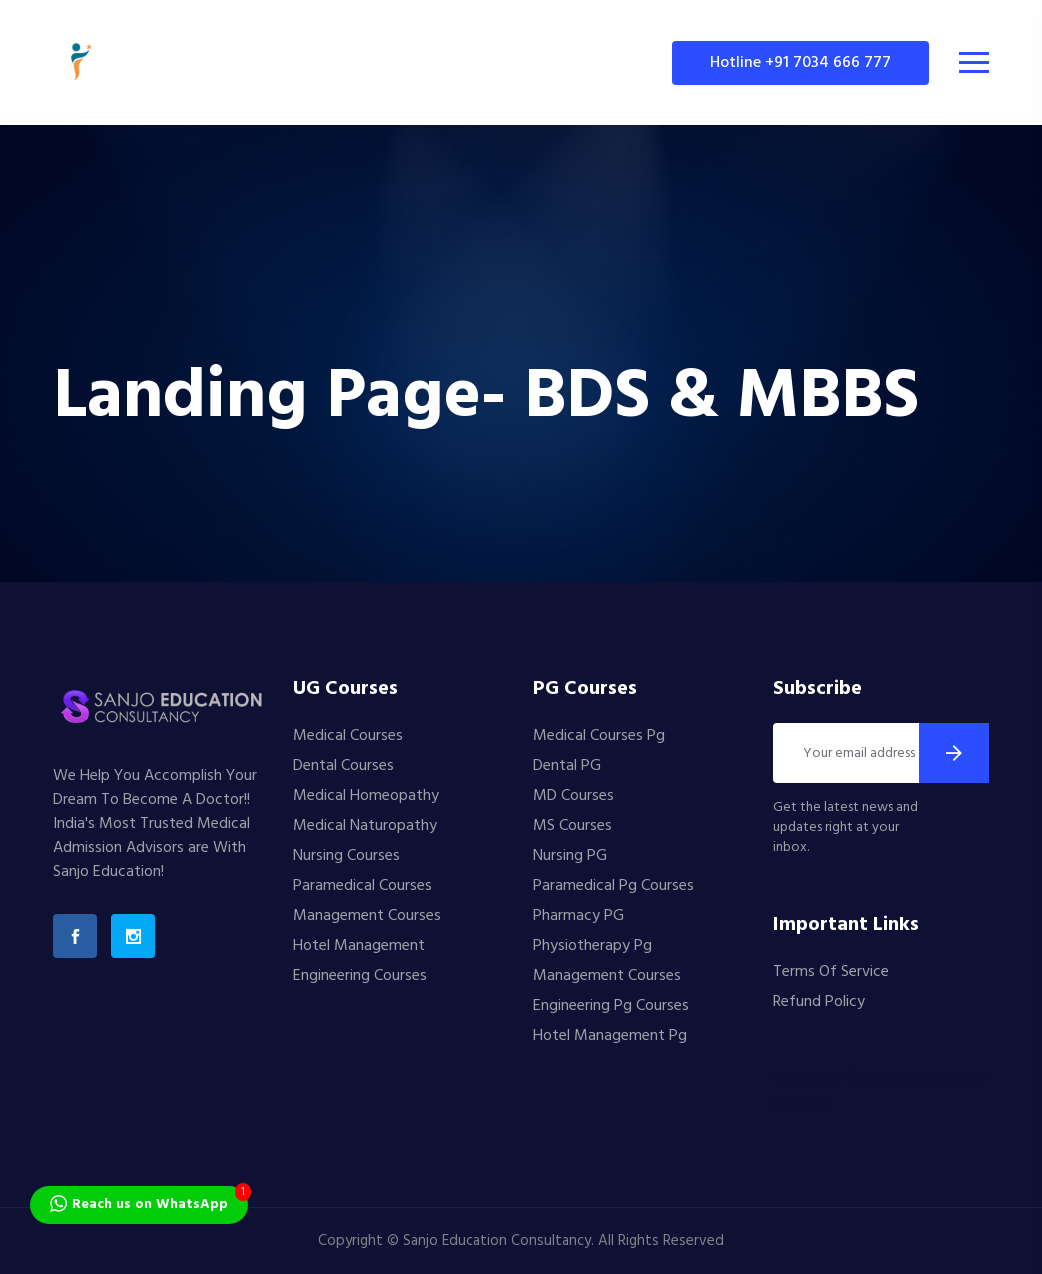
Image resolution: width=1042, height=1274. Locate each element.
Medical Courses (348, 736)
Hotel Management (359, 946)
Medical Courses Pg (599, 736)
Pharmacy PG (578, 916)
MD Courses (573, 796)
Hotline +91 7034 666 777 (800, 63)
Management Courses (367, 916)
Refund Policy (819, 1002)
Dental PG (567, 766)
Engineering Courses (360, 976)
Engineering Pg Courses (611, 1006)
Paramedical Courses (362, 886)
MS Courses (572, 826)
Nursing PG (570, 856)
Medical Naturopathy (365, 826)
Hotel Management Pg (610, 1036)
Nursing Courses (346, 856)
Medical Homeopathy (366, 796)
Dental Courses (343, 766)
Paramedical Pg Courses (613, 886)
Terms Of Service (831, 972)
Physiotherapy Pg (592, 946)
